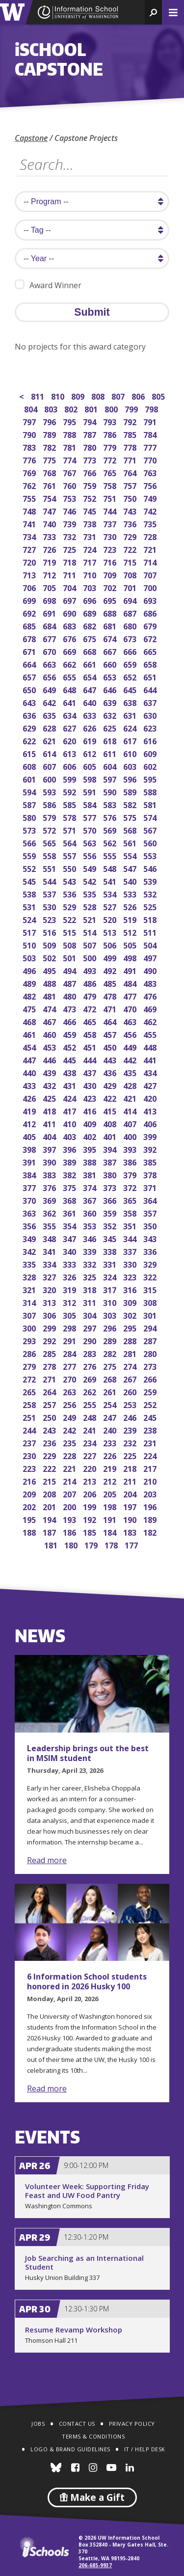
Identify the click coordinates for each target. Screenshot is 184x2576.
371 (151, 1186)
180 (72, 1544)
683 (70, 625)
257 (50, 1403)
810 (59, 395)
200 (70, 1506)
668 (90, 650)
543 (70, 880)
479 (90, 995)
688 (111, 612)
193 (70, 1518)
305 (70, 1314)
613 (70, 752)
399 (151, 1135)
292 (50, 1340)
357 (151, 1212)
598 (90, 778)
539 (151, 880)
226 (111, 1455)
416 (90, 1110)
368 (70, 1199)
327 (50, 1276)
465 (90, 1021)
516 (50, 931)
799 (132, 408)
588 (151, 791)
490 (151, 969)
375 (70, 1186)
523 (50, 918)
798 (152, 408)
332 (90, 1263)
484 (131, 982)
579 (50, 816)
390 (50, 1161)
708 (131, 574)
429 (111, 1084)
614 (50, 752)
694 (131, 599)
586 (50, 804)
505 (131, 944)
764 (131, 472)
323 (131, 1276)
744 (111, 510)
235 (70, 1442)
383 (50, 1174)
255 (90, 1403)
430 (90, 1084)
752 (90, 497)
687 (131, 612)
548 (111, 867)
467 (50, 1021)
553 (151, 855)
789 (50, 433)
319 (70, 1289)
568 (131, 829)
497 (151, 957)
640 (90, 701)
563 (90, 842)
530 (50, 906)
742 (151, 510)
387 (111, 1161)
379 (131, 1174)
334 (50, 1263)
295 (131, 1327)
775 (50, 459)
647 (90, 689)
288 (131, 1340)
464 (111, 1021)
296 (111, 1327)
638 (131, 701)
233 (111, 1442)
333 (70, 1263)
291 (70, 1340)
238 (151, 1429)
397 (50, 1148)
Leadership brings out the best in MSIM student (88, 1753)
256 (70, 1403)
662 (70, 663)
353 (90, 1225)
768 (50, 472)
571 (70, 829)
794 (90, 421)
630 (151, 714)
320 (50, 1289)
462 (151, 1021)
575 (131, 816)
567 (151, 829)
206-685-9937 (95, 2565)
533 (131, 893)
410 (70, 1123)
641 (70, 701)
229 (50, 1455)
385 (151, 1161)
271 (50, 1378)
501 (70, 957)
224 (151, 1455)
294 (151, 1327)
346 (90, 1238)
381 (90, 1174)
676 (70, 638)
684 (50, 625)
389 (70, 1161)
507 (90, 944)
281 (131, 1352)
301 (151, 1314)
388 (90, 1161)
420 (151, 1097)
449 (131, 1046)
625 (111, 727)
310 (111, 1301)
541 (111, 880)
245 (151, 1416)
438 (70, 1072)
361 (70, 1212)
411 (50, 1123)
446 (50, 1059)
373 (111, 1186)
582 (131, 804)
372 (131, 1186)
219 (111, 1467)
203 (151, 1493)
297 (90, 1327)
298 (70, 1327)
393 (131, 1148)
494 (70, 969)
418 (50, 1110)
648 (70, 689)
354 (70, 1225)
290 (90, 1340)
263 (70, 1391)
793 (111, 421)
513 (111, 931)
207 (70, 1493)
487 (70, 982)
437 (90, 1072)
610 (131, 752)
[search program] (92, 201)
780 (90, 446)
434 (151, 1072)
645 (131, 689)
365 (131, 1199)
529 (70, 906)
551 (50, 867)
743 (131, 510)
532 (151, 893)
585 (70, 804)
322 (151, 1276)
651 (151, 676)
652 (131, 676)
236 (50, 1442)
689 (90, 612)
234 (90, 1442)
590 (111, 791)
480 (70, 995)
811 (38, 395)
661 (90, 663)
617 (131, 740)
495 (50, 969)
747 (50, 510)
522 (70, 918)
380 (111, 1174)
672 (151, 638)
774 (70, 459)
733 (50, 535)
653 (111, 676)
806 (139, 395)
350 (151, 1225)
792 (131, 421)
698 (50, 599)
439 (50, 1072)
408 (111, 1123)
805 (159, 395)
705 (50, 587)
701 (131, 587)
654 (90, 676)
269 (90, 1378)
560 (151, 842)
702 (111, 587)
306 (50, 1314)
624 (131, 727)
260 (131, 1391)
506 (111, 944)
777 (151, 446)
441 (151, 1059)
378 (151, 1174)
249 (70, 1416)
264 (50, 1391)
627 (70, 727)
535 (90, 893)
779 (111, 446)
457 (111, 1033)
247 (111, 1416)
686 (151, 612)
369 (50, 1199)
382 (70, 1174)
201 (50, 1506)
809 (79, 395)
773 (90, 459)
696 (90, 599)
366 (111, 1199)
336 (151, 1250)
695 (111, 599)
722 (131, 548)
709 (111, 574)
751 (111, 497)
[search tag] (92, 230)
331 (111, 1263)
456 (131, 1033)
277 (70, 1365)
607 (50, 765)
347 (70, 1238)
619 (90, 740)
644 (151, 689)
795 (70, 421)
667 (111, 650)
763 (151, 472)
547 (131, 867)
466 (70, 1021)
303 (111, 1314)
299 (50, 1327)
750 (131, 497)
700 (151, 587)
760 (70, 484)
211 (131, 1480)
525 (151, 906)
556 (90, 855)
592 (70, 791)
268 (111, 1378)
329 (151, 1263)
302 (131, 1314)
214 (70, 1480)
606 (70, 765)
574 (151, 816)
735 (151, 523)
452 (70, 1046)
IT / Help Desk (144, 2449)
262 (90, 1391)
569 (111, 829)
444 (90, 1059)
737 (111, 523)
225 (131, 1455)
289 (111, 1340)
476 (151, 995)
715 (131, 561)
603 (131, 765)
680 (131, 625)
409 (90, 1123)
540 (131, 880)
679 (151, 625)
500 (90, 957)
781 (70, 446)
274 (131, 1365)
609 (151, 752)
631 (131, 714)
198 (111, 1506)
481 (50, 995)
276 (90, 1365)
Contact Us (77, 2423)
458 (90, 1033)
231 (151, 1442)
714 (151, 561)
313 (50, 1301)
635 (50, 714)
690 (70, 612)
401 (111, 1135)
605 (90, 765)
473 (70, 1008)
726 (50, 548)
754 (50, 497)
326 (70, 1276)
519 (131, 918)
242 (70, 1429)
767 (70, 472)
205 (111, 1493)
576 (111, 816)
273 (151, 1365)
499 (111, 957)
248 (90, 1416)
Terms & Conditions (93, 2436)
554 (131, 855)
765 (111, 472)
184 (111, 1531)
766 (90, 472)
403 (70, 1135)
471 (111, 1008)
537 (50, 893)
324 (111, 1276)
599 (70, 778)
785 (131, 433)
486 (90, 982)
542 (90, 880)
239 (131, 1429)
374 (90, 1186)
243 (50, 1429)
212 (111, 1480)
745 (90, 510)
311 (90, 1301)
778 (131, 446)
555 (111, 855)
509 (50, 944)
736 (131, 523)
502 (50, 957)
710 (90, 574)
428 (131, 1084)
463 (131, 1021)
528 (90, 906)
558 (50, 855)
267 (131, 1378)
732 (70, 535)
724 (90, 548)
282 (111, 1352)
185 (90, 1531)
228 (70, 1455)
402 (90, 1135)
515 (70, 931)
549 (90, 867)
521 (90, 918)
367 (90, 1199)
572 (50, 829)
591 (90, 791)
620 (70, 740)
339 (90, 1250)
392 (151, 1148)
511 (151, 931)
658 (151, 663)
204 (131, 1493)
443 (111, 1059)
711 (70, 574)
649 (50, 689)
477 (131, 995)
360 (90, 1212)
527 (111, 906)
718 (70, 561)
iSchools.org (44, 2547)
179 (92, 1544)
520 (111, 918)
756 (151, 484)
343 (151, 1238)
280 (151, 1352)
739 (70, 523)
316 (131, 1289)
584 (90, 804)
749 (151, 497)
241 (90, 1429)
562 (111, 842)
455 (151, 1033)
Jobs (38, 2423)
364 (151, 1199)
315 (151, 1289)
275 (111, 1365)
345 (111, 1238)
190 (131, 1518)
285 (50, 1352)
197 (131, 1506)
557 (70, 855)
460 (50, 1033)
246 (131, 1416)
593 (50, 791)
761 (50, 484)
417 (70, 1110)
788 (70, 433)
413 (151, 1110)
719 (50, 561)
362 (50, 1212)
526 (131, 906)
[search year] (92, 258)
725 (70, 548)
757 (131, 484)
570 (90, 829)
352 (111, 1225)
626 (90, 727)
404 (50, 1135)
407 (131, 1123)
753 (70, 497)
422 (111, 1097)
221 (70, 1467)
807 (119, 395)
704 (70, 587)
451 (90, 1046)
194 (50, 1518)
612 (90, 752)
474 (50, 1008)
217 (151, 1467)
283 (90, 1352)
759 (90, 484)
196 (151, 1506)
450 (111, 1046)
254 (111, 1403)
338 (111, 1250)
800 (112, 408)
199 (90, 1506)
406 (151, 1123)
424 (70, 1097)
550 (70, 867)
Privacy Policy (132, 2423)
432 (50, 1084)
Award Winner (48, 285)
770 (151, 459)
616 (151, 740)
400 (131, 1135)
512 (131, 931)
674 (111, 638)
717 (90, 561)
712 (50, 574)
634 (70, 714)
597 (111, 778)
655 (70, 676)
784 (151, 433)
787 (90, 433)
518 (151, 918)
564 (70, 842)
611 (111, 752)
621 (50, 740)
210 (151, 1480)
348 (50, 1238)
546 (151, 867)
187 (50, 1531)
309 (131, 1301)
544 (50, 880)
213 (90, 1480)
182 (151, 1531)
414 (131, 1110)
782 (50, 446)
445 (70, 1059)
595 (151, 778)
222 (50, 1467)
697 (70, 599)
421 (131, 1097)
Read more (47, 1860)
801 (92, 408)
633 (90, 714)
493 (90, 969)
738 (90, 523)
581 (151, 804)
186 (70, 1531)
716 (111, 561)
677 (50, 638)
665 (151, 650)
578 (70, 816)
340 (70, 1250)
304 (90, 1314)
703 (90, 587)
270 (70, 1378)
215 (50, 1480)
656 (50, 676)
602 (151, 765)
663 (50, 663)
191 (111, 1518)
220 (90, 1467)
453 (50, 1046)
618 (111, 740)
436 (111, 1072)
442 (131, 1059)
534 (111, 893)
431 (70, 1084)
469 (151, 1008)
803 (52, 408)
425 (50, 1097)
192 (90, 1518)
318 (90, 1289)
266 (151, 1378)
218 (131, 1467)
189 (151, 1518)
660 (111, 663)
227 (90, 1455)
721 (151, 548)
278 (50, 1365)
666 (131, 650)
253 (131, 1403)
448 (151, 1046)
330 (131, 1263)
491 (131, 969)
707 (151, 574)
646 (111, 689)
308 (151, 1301)
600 (50, 778)
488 (50, 982)
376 (50, 1186)
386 (131, 1161)
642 (50, 701)
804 (32, 408)
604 (111, 765)
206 (90, 1493)
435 (131, 1072)
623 (151, 727)
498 (131, 957)
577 (90, 816)
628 (50, 727)
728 (151, 535)
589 (131, 791)
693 (151, 599)
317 (111, 1289)
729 (131, 535)
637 (151, 701)
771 (131, 459)
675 (90, 638)
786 (111, 433)
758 (111, 484)
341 (50, 1250)
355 (50, 1225)
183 (131, 1531)
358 (131, 1212)
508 (70, 944)
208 (50, 1493)
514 (90, 931)
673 (131, 638)
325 (90, 1276)
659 (131, 663)
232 (131, 1442)
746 (70, 510)
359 (111, 1212)
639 (111, 701)
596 (131, 778)
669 (70, 650)
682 (90, 625)
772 (111, 459)
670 (50, 650)
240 (111, 1429)
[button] (153, 12)
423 (90, 1097)
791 (151, 421)
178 (112, 1544)
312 (70, 1301)
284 (70, 1352)
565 (50, 842)
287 (151, 1340)
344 (131, 1238)
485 (111, 982)
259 (151, 1391)
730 (111, 535)
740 (50, 523)
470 (131, 1008)
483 (151, 982)
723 (111, 548)
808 (99, 395)
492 (111, 969)
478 (111, 995)
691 (50, 612)
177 (132, 1544)
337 (131, 1250)
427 (151, 1084)
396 (70, 1148)
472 (90, 1008)
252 (151, 1403)
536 (70, 893)
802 (72, 408)
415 (111, 1110)
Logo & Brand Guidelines (70, 2449)
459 (70, 1033)
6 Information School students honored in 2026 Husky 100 (87, 1981)
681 (111, 625)
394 (111, 1148)
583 (111, 804)
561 (131, 842)
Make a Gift (92, 2497)
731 (90, 535)
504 (151, 944)
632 (111, 714)
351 (131, 1225)
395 (90, 1148)
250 (50, 1416)
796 (50, 421)
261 (111, 1391)
